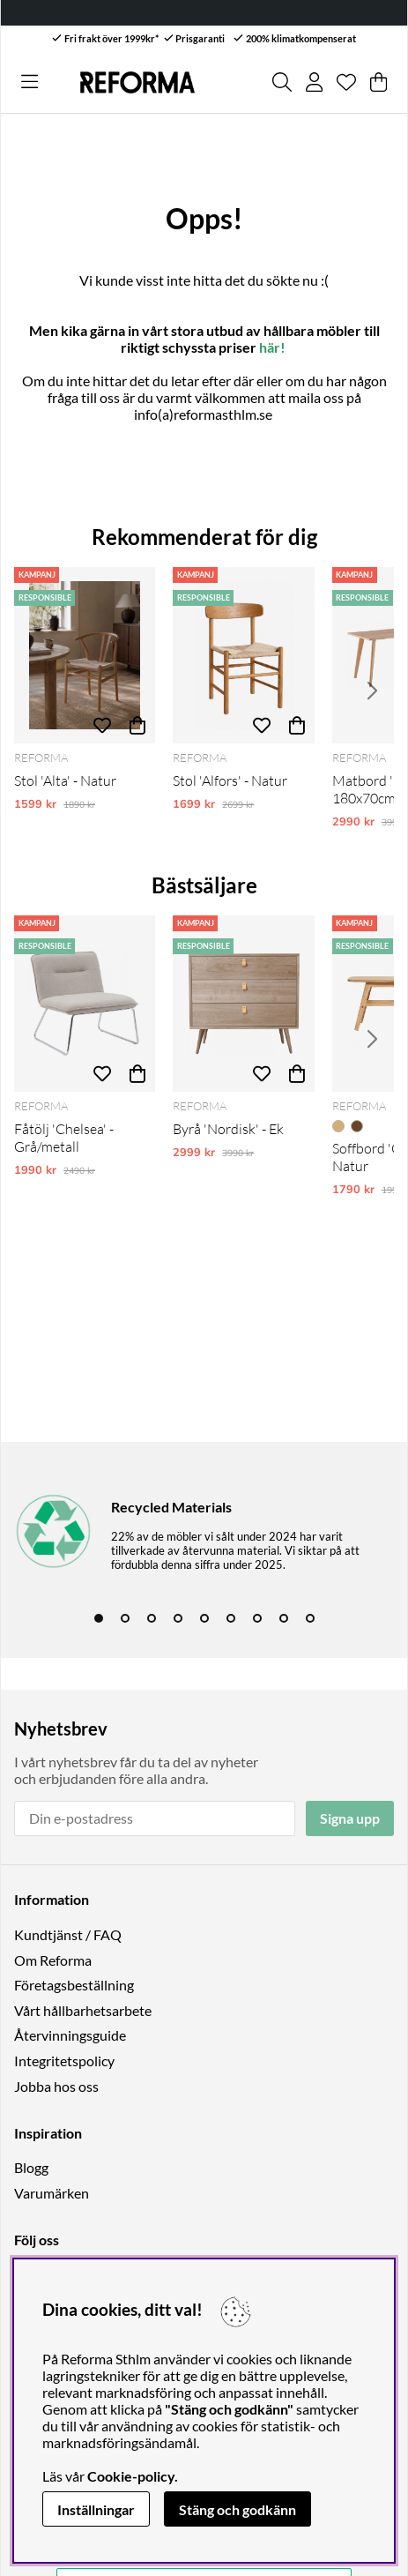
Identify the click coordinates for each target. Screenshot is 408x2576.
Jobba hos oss (56, 2086)
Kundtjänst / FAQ (68, 1934)
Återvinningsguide (70, 2035)
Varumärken (51, 2192)
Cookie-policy (130, 2476)
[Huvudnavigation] (29, 82)
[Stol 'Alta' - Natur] (84, 655)
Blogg (31, 2167)
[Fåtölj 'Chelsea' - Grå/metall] (84, 1003)
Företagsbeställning (74, 1984)
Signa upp (350, 1818)
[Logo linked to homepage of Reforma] (137, 82)
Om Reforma (53, 1960)
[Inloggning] (314, 82)
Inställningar (96, 2509)
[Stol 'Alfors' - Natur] (243, 655)
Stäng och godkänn (237, 2509)
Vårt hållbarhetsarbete (83, 2010)
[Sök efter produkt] (282, 82)
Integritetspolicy (64, 2060)
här (269, 347)
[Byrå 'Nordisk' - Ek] (243, 1003)
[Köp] (137, 725)
